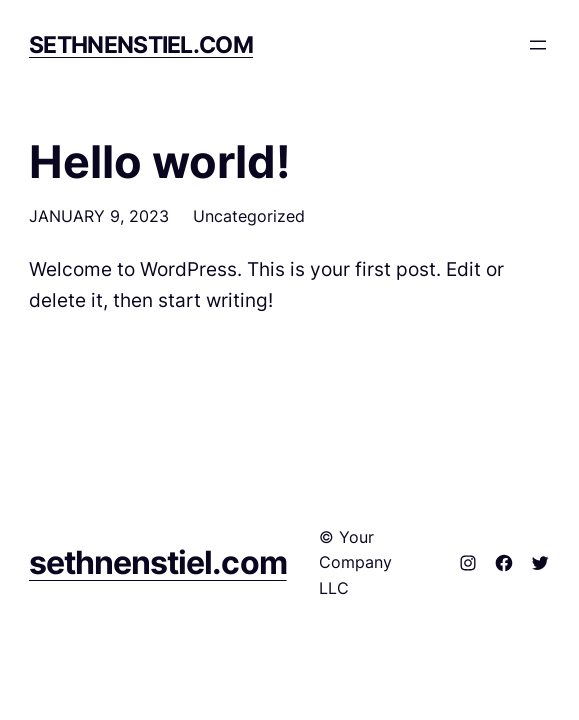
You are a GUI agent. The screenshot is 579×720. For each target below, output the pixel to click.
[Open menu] (538, 45)
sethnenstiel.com (141, 44)
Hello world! (160, 162)
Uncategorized (249, 216)
